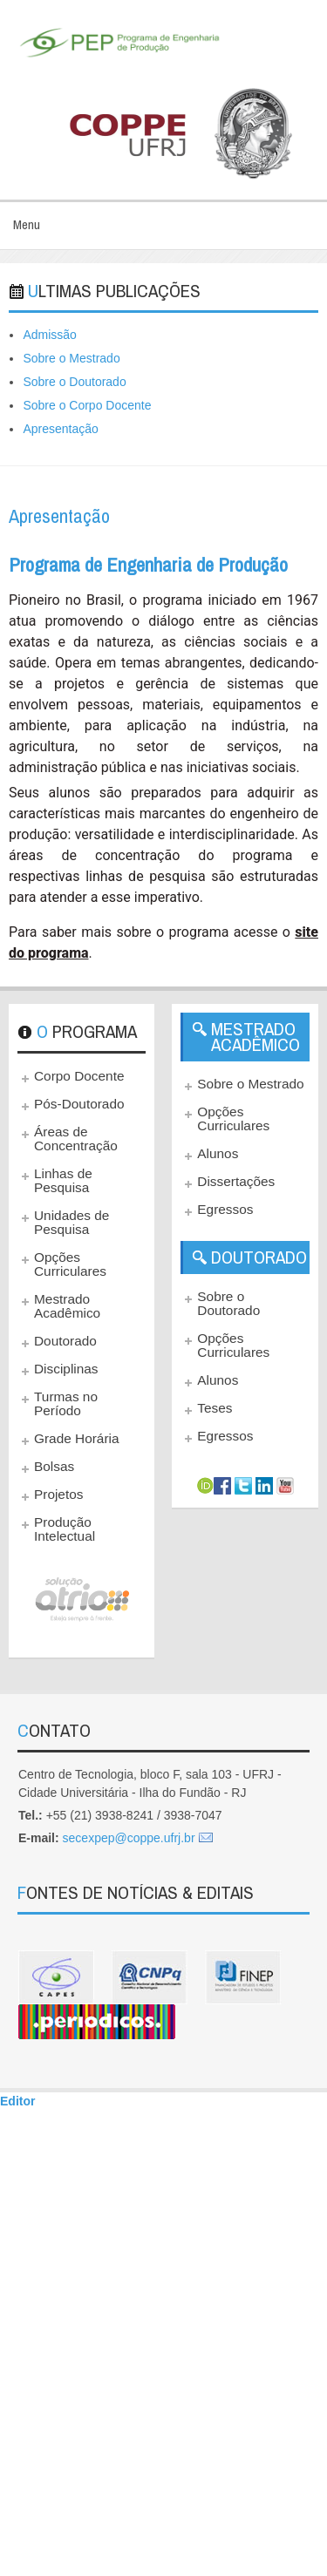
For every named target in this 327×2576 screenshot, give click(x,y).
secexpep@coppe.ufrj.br (129, 1838)
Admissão (49, 335)
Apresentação (60, 429)
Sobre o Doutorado (74, 382)
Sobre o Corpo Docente (87, 405)
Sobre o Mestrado (71, 358)
